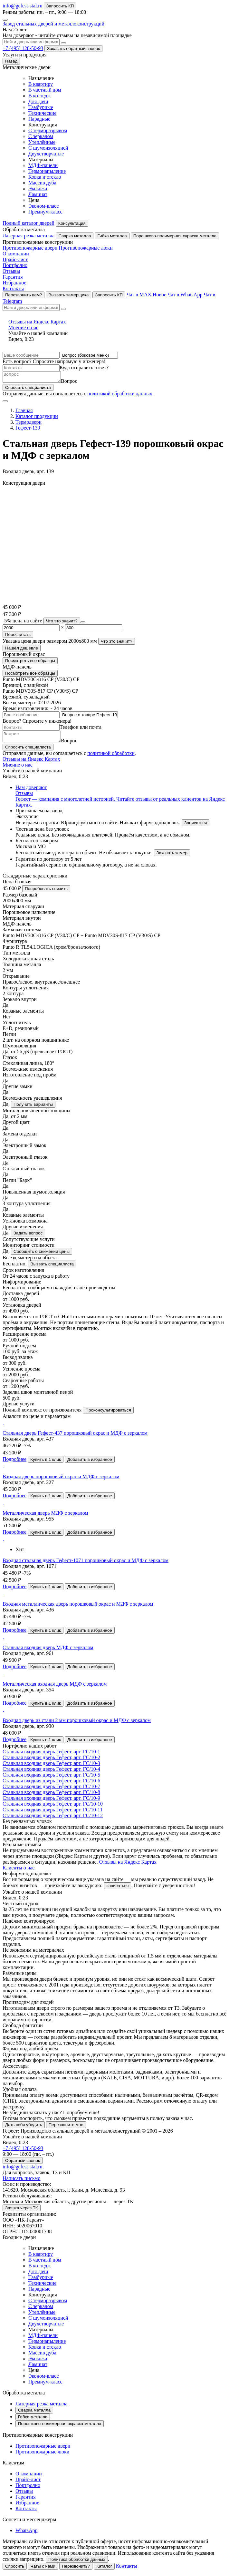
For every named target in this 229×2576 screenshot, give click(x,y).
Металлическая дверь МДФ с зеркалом (45, 1517)
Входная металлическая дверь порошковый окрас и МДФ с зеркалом (78, 1607)
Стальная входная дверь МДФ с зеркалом (48, 1651)
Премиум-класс (45, 211)
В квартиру (40, 84)
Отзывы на (114, 325)
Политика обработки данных (76, 2563)
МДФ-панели (43, 165)
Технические (42, 113)
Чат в (146, 294)
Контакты (13, 288)
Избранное (14, 282)
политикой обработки (110, 757)
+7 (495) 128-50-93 (23, 48)
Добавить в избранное (89, 1463)
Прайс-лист (15, 259)
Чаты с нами (43, 2570)
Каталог (104, 2570)
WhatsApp (26, 2534)
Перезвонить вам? (23, 294)
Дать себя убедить (23, 2128)
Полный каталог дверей (28, 223)
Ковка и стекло (44, 177)
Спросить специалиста (28, 389)
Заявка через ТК (21, 2211)
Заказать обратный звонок (73, 48)
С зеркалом (40, 136)
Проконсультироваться (108, 1414)
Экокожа (37, 188)
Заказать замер (172, 856)
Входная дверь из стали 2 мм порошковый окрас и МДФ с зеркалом (77, 1724)
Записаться (195, 826)
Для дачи (38, 101)
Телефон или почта (80, 729)
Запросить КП (60, 6)
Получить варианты (33, 1108)
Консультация (72, 223)
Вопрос (75, 383)
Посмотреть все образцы (30, 662)
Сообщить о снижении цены (42, 1255)
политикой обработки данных (119, 395)
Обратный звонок (22, 2164)
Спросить (14, 2570)
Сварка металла (74, 235)
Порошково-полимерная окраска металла (174, 235)
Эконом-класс (43, 206)
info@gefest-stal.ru (23, 5)
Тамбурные (40, 107)
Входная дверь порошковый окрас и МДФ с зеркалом (61, 1480)
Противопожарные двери (30, 248)
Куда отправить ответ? (84, 367)
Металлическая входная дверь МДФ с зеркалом (55, 1687)
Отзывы (11, 271)
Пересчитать (18, 636)
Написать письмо (22, 2182)
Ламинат (37, 194)
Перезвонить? (76, 2570)
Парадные (39, 119)
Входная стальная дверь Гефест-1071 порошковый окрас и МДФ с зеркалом (85, 1564)
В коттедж (39, 95)
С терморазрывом (47, 130)
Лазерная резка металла (28, 235)
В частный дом (44, 90)
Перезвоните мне (66, 2128)
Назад (11, 61)
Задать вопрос (28, 1236)
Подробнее (14, 1463)
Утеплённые (41, 142)
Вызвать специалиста (52, 1267)
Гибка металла (112, 235)
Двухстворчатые (46, 153)
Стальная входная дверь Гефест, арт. (51, 1755)
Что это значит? (62, 622)
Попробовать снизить (46, 892)
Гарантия (13, 277)
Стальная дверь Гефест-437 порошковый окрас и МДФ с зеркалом (75, 1437)
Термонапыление (47, 171)
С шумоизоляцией (48, 148)
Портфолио (15, 265)
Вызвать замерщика (68, 294)
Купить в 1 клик (45, 1463)
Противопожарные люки (85, 248)
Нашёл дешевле (21, 650)
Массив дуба (42, 182)
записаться (118, 1889)
